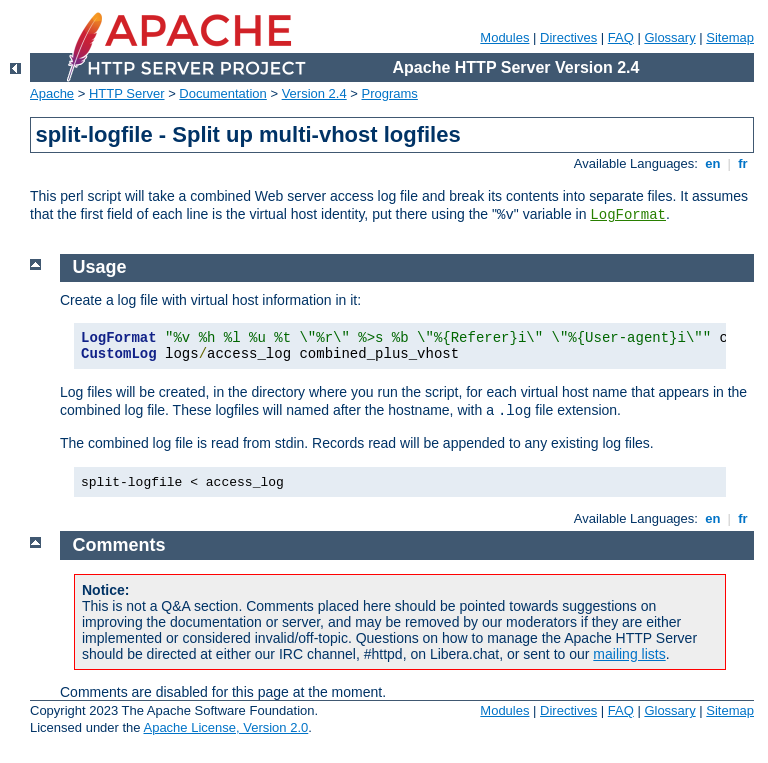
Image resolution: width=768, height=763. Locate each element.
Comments (119, 545)
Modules (504, 37)
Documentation (222, 93)
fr (743, 163)
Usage (100, 267)
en (713, 163)
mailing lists (629, 654)
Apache (52, 93)
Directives (568, 37)
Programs (390, 93)
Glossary (669, 37)
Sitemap (730, 37)
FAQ (621, 37)
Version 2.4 (314, 93)
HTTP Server (127, 93)
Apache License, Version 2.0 (225, 727)
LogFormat (628, 215)
